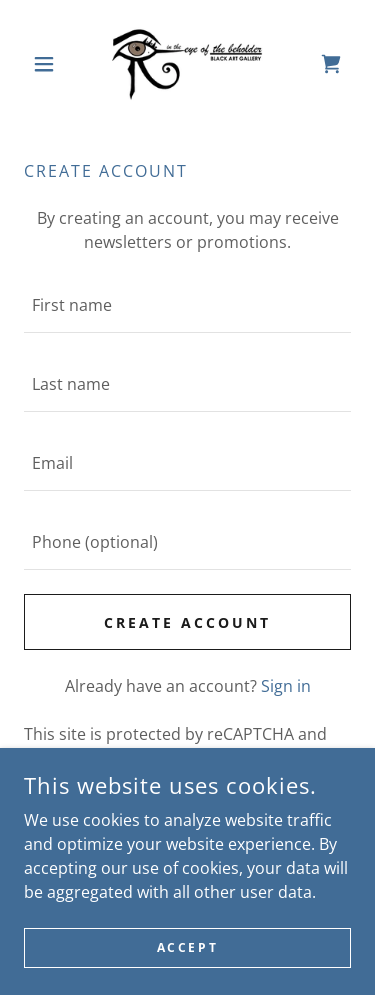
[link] (187, 64)
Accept (187, 947)
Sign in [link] (286, 686)
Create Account (187, 622)
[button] (48, 64)
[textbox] (187, 305)
